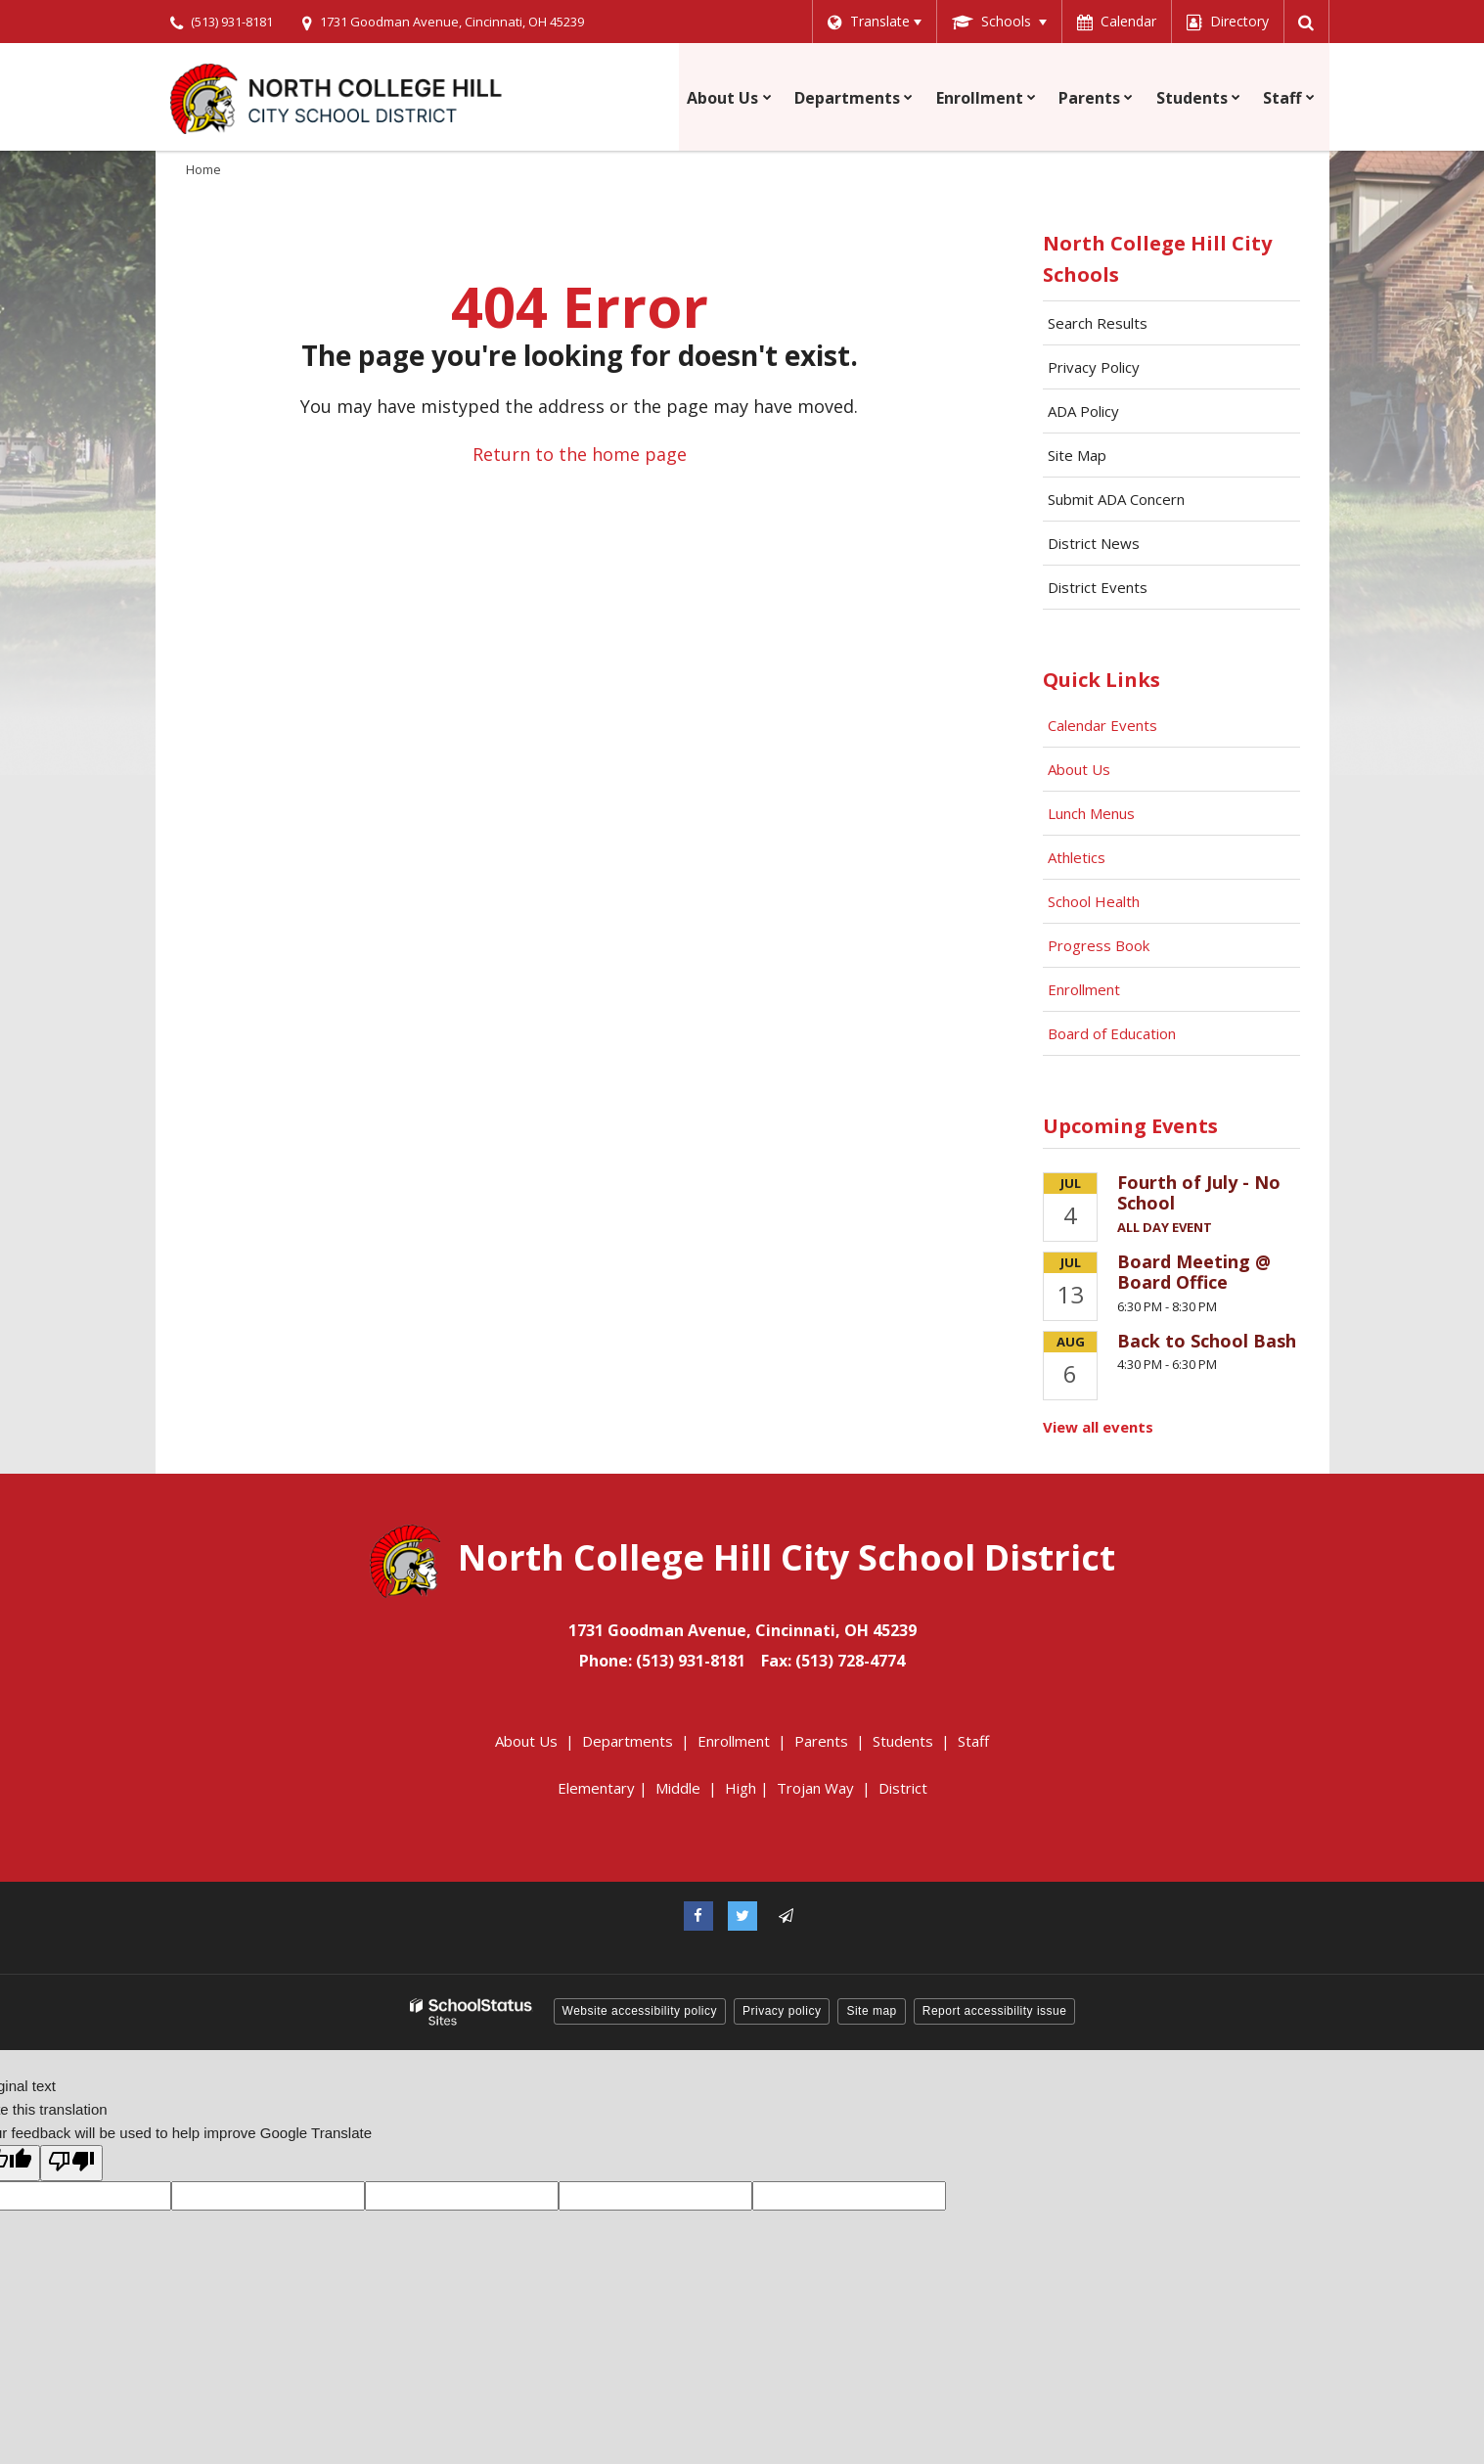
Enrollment (1084, 989)
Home (203, 169)
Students (903, 1741)
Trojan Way (815, 1788)
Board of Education (1114, 1033)
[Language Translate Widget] (873, 21)
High (740, 1788)
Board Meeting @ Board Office (1194, 1272)
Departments (627, 1741)
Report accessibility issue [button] (994, 2011)
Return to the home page (579, 454)
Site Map (1077, 455)
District (902, 1788)
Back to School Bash (1206, 1340)
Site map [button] (871, 2011)
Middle (677, 1788)
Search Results (1097, 323)
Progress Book (1098, 945)
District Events (1097, 587)
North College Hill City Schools (1157, 259)
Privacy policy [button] (781, 2011)
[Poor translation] (71, 2163)
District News (1094, 543)
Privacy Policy (1094, 367)
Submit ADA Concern (1116, 499)
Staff (973, 1741)
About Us (1079, 769)
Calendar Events (1104, 725)
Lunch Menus (1091, 813)
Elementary (596, 1788)
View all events (1098, 1427)
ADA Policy (1083, 411)
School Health (1094, 901)
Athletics (1076, 857)
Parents (821, 1741)
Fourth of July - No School (1199, 1192)
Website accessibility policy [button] (640, 2011)
